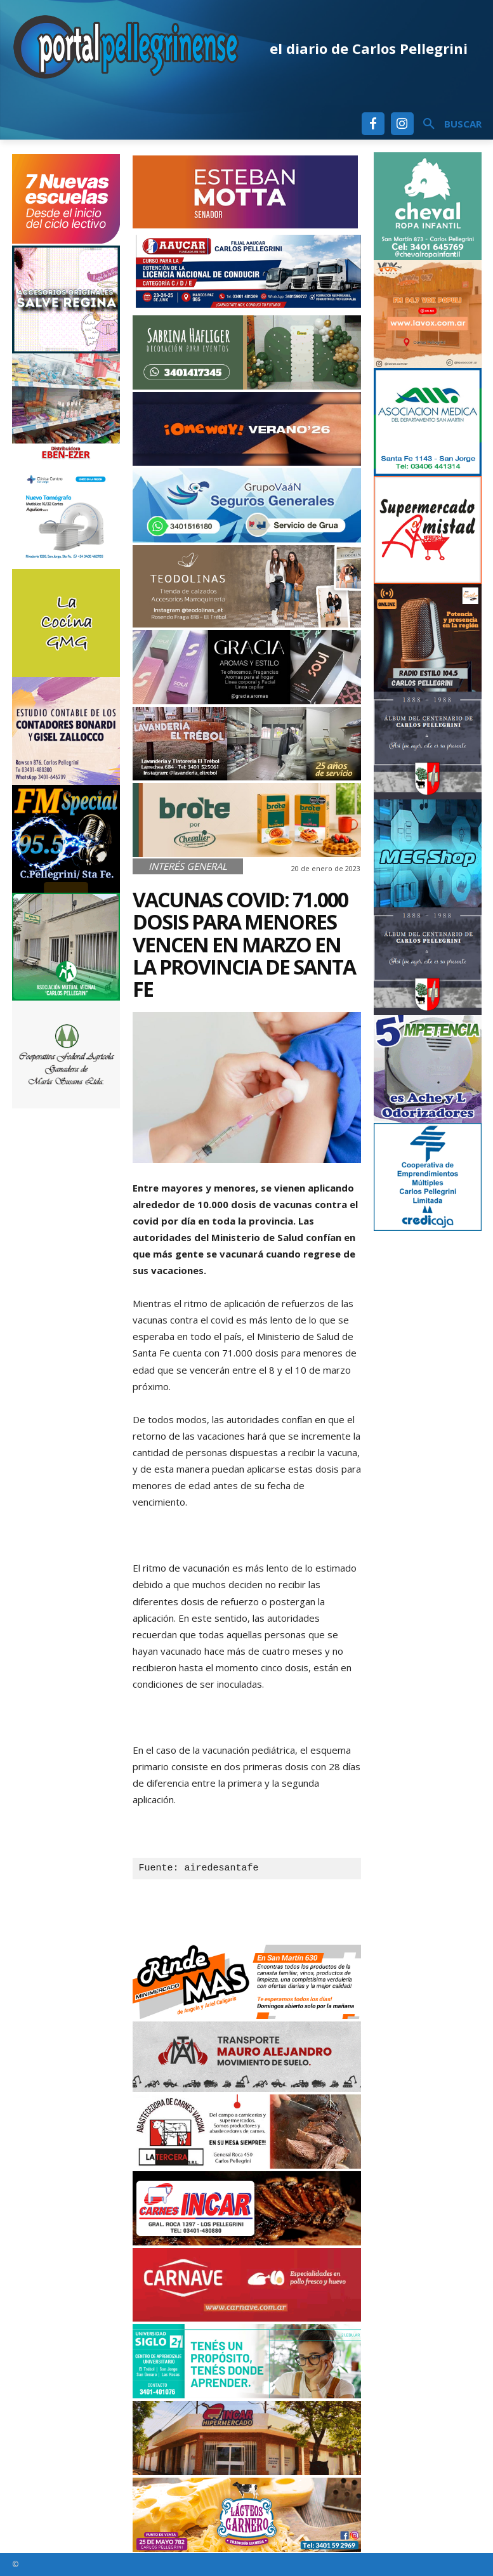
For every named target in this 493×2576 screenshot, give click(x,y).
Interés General (188, 866)
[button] (448, 124)
